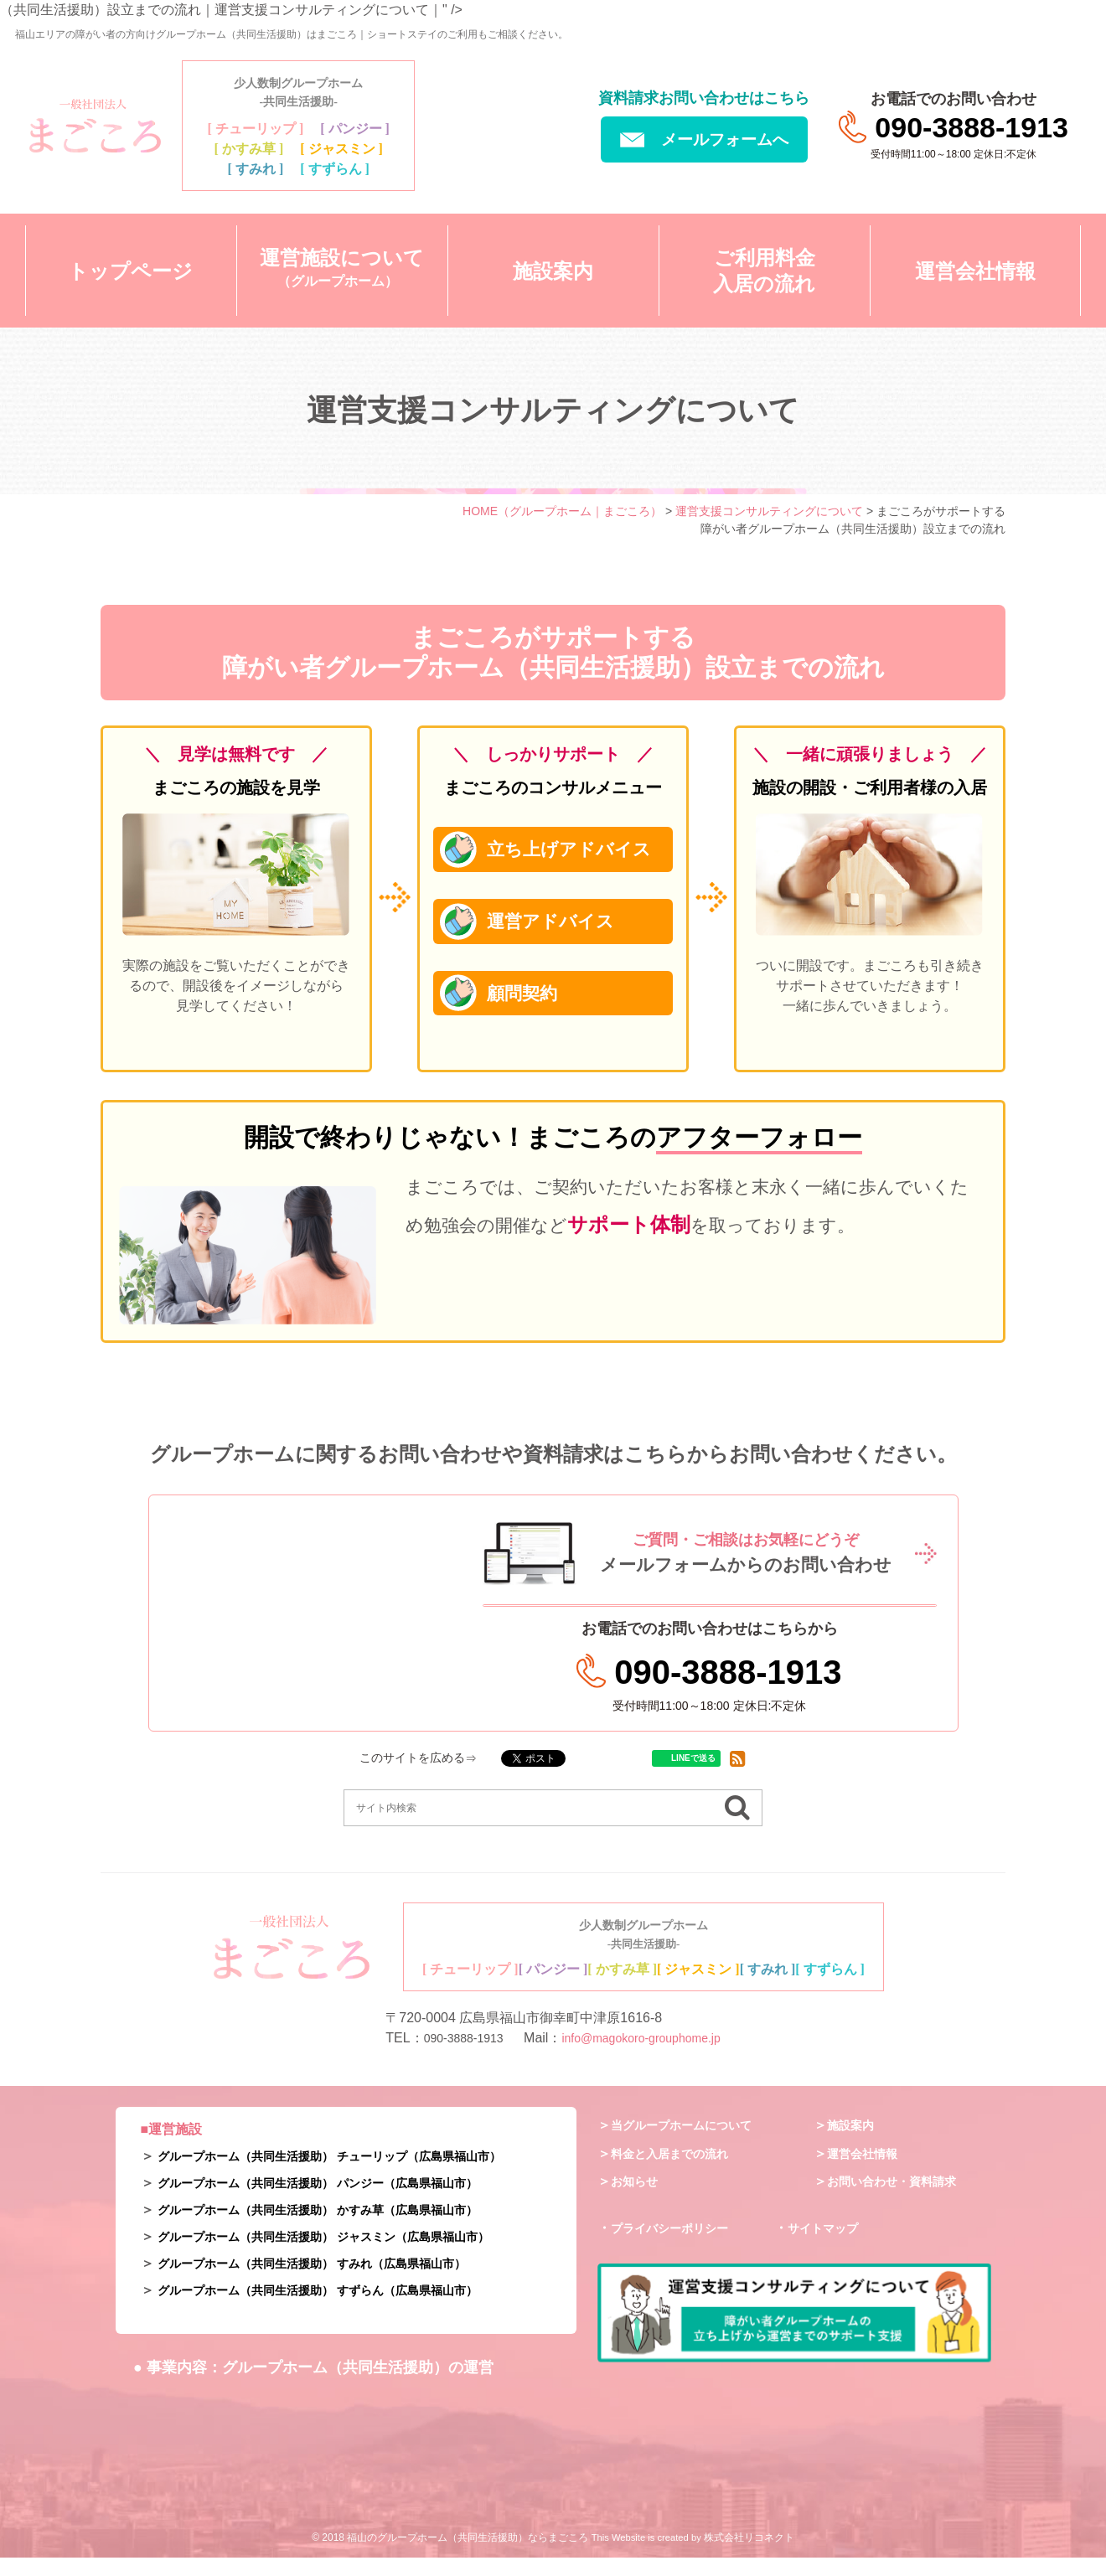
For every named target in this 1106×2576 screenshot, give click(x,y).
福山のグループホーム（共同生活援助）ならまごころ (467, 2556)
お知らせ (637, 2198)
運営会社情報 (867, 2171)
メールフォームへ (704, 139)
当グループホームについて (691, 2142)
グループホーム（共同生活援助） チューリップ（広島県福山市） (354, 2174)
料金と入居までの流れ (678, 2171)
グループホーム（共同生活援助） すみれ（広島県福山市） (333, 2281)
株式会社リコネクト (749, 2556)
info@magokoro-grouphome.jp (646, 2056)
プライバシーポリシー (678, 2245)
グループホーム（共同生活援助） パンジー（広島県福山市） (340, 2201)
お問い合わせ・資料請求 (900, 2198)
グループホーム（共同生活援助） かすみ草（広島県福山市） (340, 2228)
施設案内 (854, 2142)
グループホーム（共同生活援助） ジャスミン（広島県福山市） (347, 2255)
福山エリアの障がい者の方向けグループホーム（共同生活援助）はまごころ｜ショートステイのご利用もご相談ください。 (291, 34)
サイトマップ (828, 2245)
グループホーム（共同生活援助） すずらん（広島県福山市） (340, 2308)
